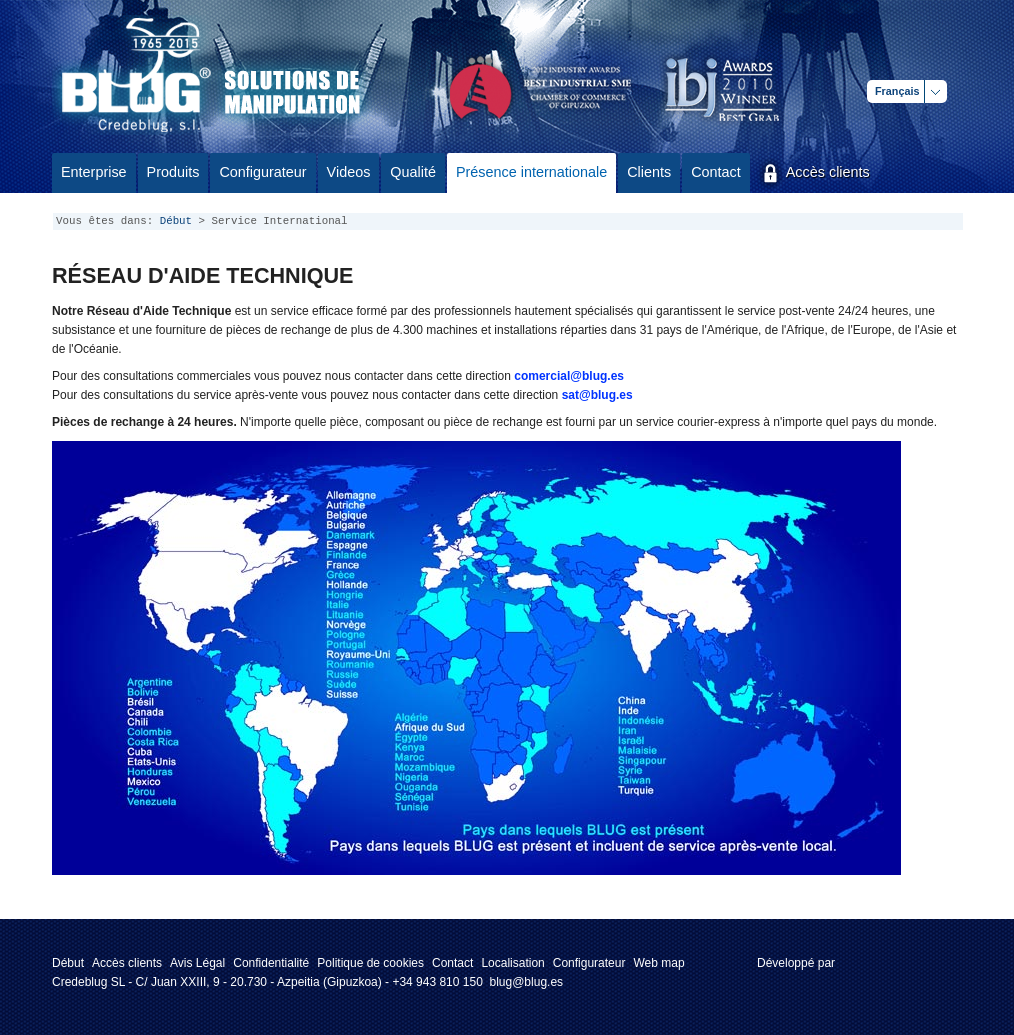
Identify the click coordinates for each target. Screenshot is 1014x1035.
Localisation (512, 963)
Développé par (796, 963)
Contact (452, 963)
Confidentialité (271, 963)
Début (176, 221)
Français (897, 91)
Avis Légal (197, 963)
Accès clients (127, 963)
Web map (658, 963)
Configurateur (589, 963)
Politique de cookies (370, 963)
